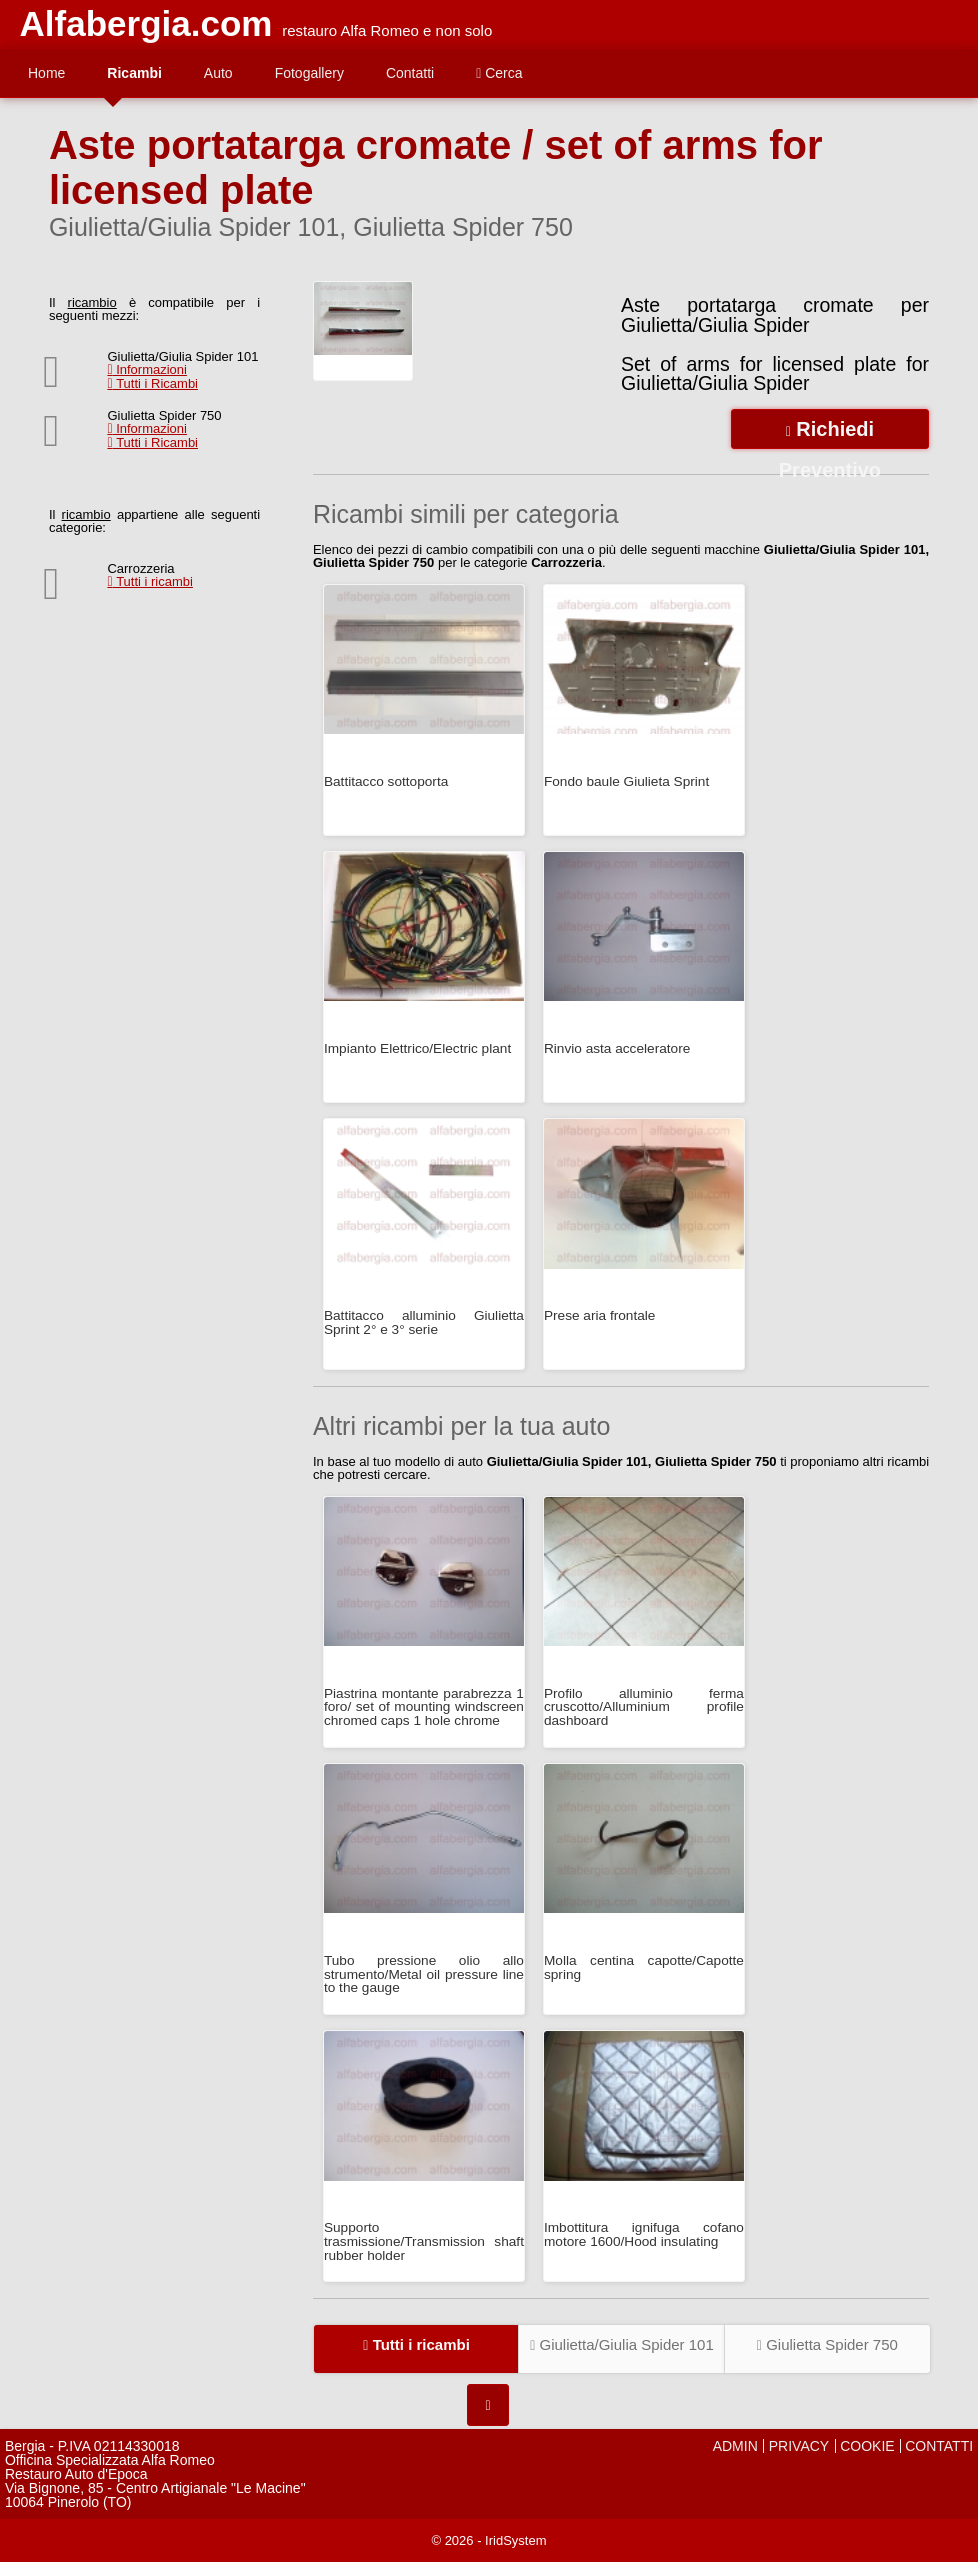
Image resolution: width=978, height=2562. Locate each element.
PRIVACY (799, 2446)
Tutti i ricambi (150, 581)
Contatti (410, 73)
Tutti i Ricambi (152, 383)
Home (46, 73)
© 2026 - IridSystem (488, 2540)
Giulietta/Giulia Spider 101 (622, 2344)
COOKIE (867, 2446)
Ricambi (134, 73)
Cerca (499, 73)
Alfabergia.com (146, 23)
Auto (218, 73)
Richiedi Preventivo (830, 433)
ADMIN (735, 2446)
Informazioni (147, 369)
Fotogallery (309, 73)
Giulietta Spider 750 (827, 2344)
